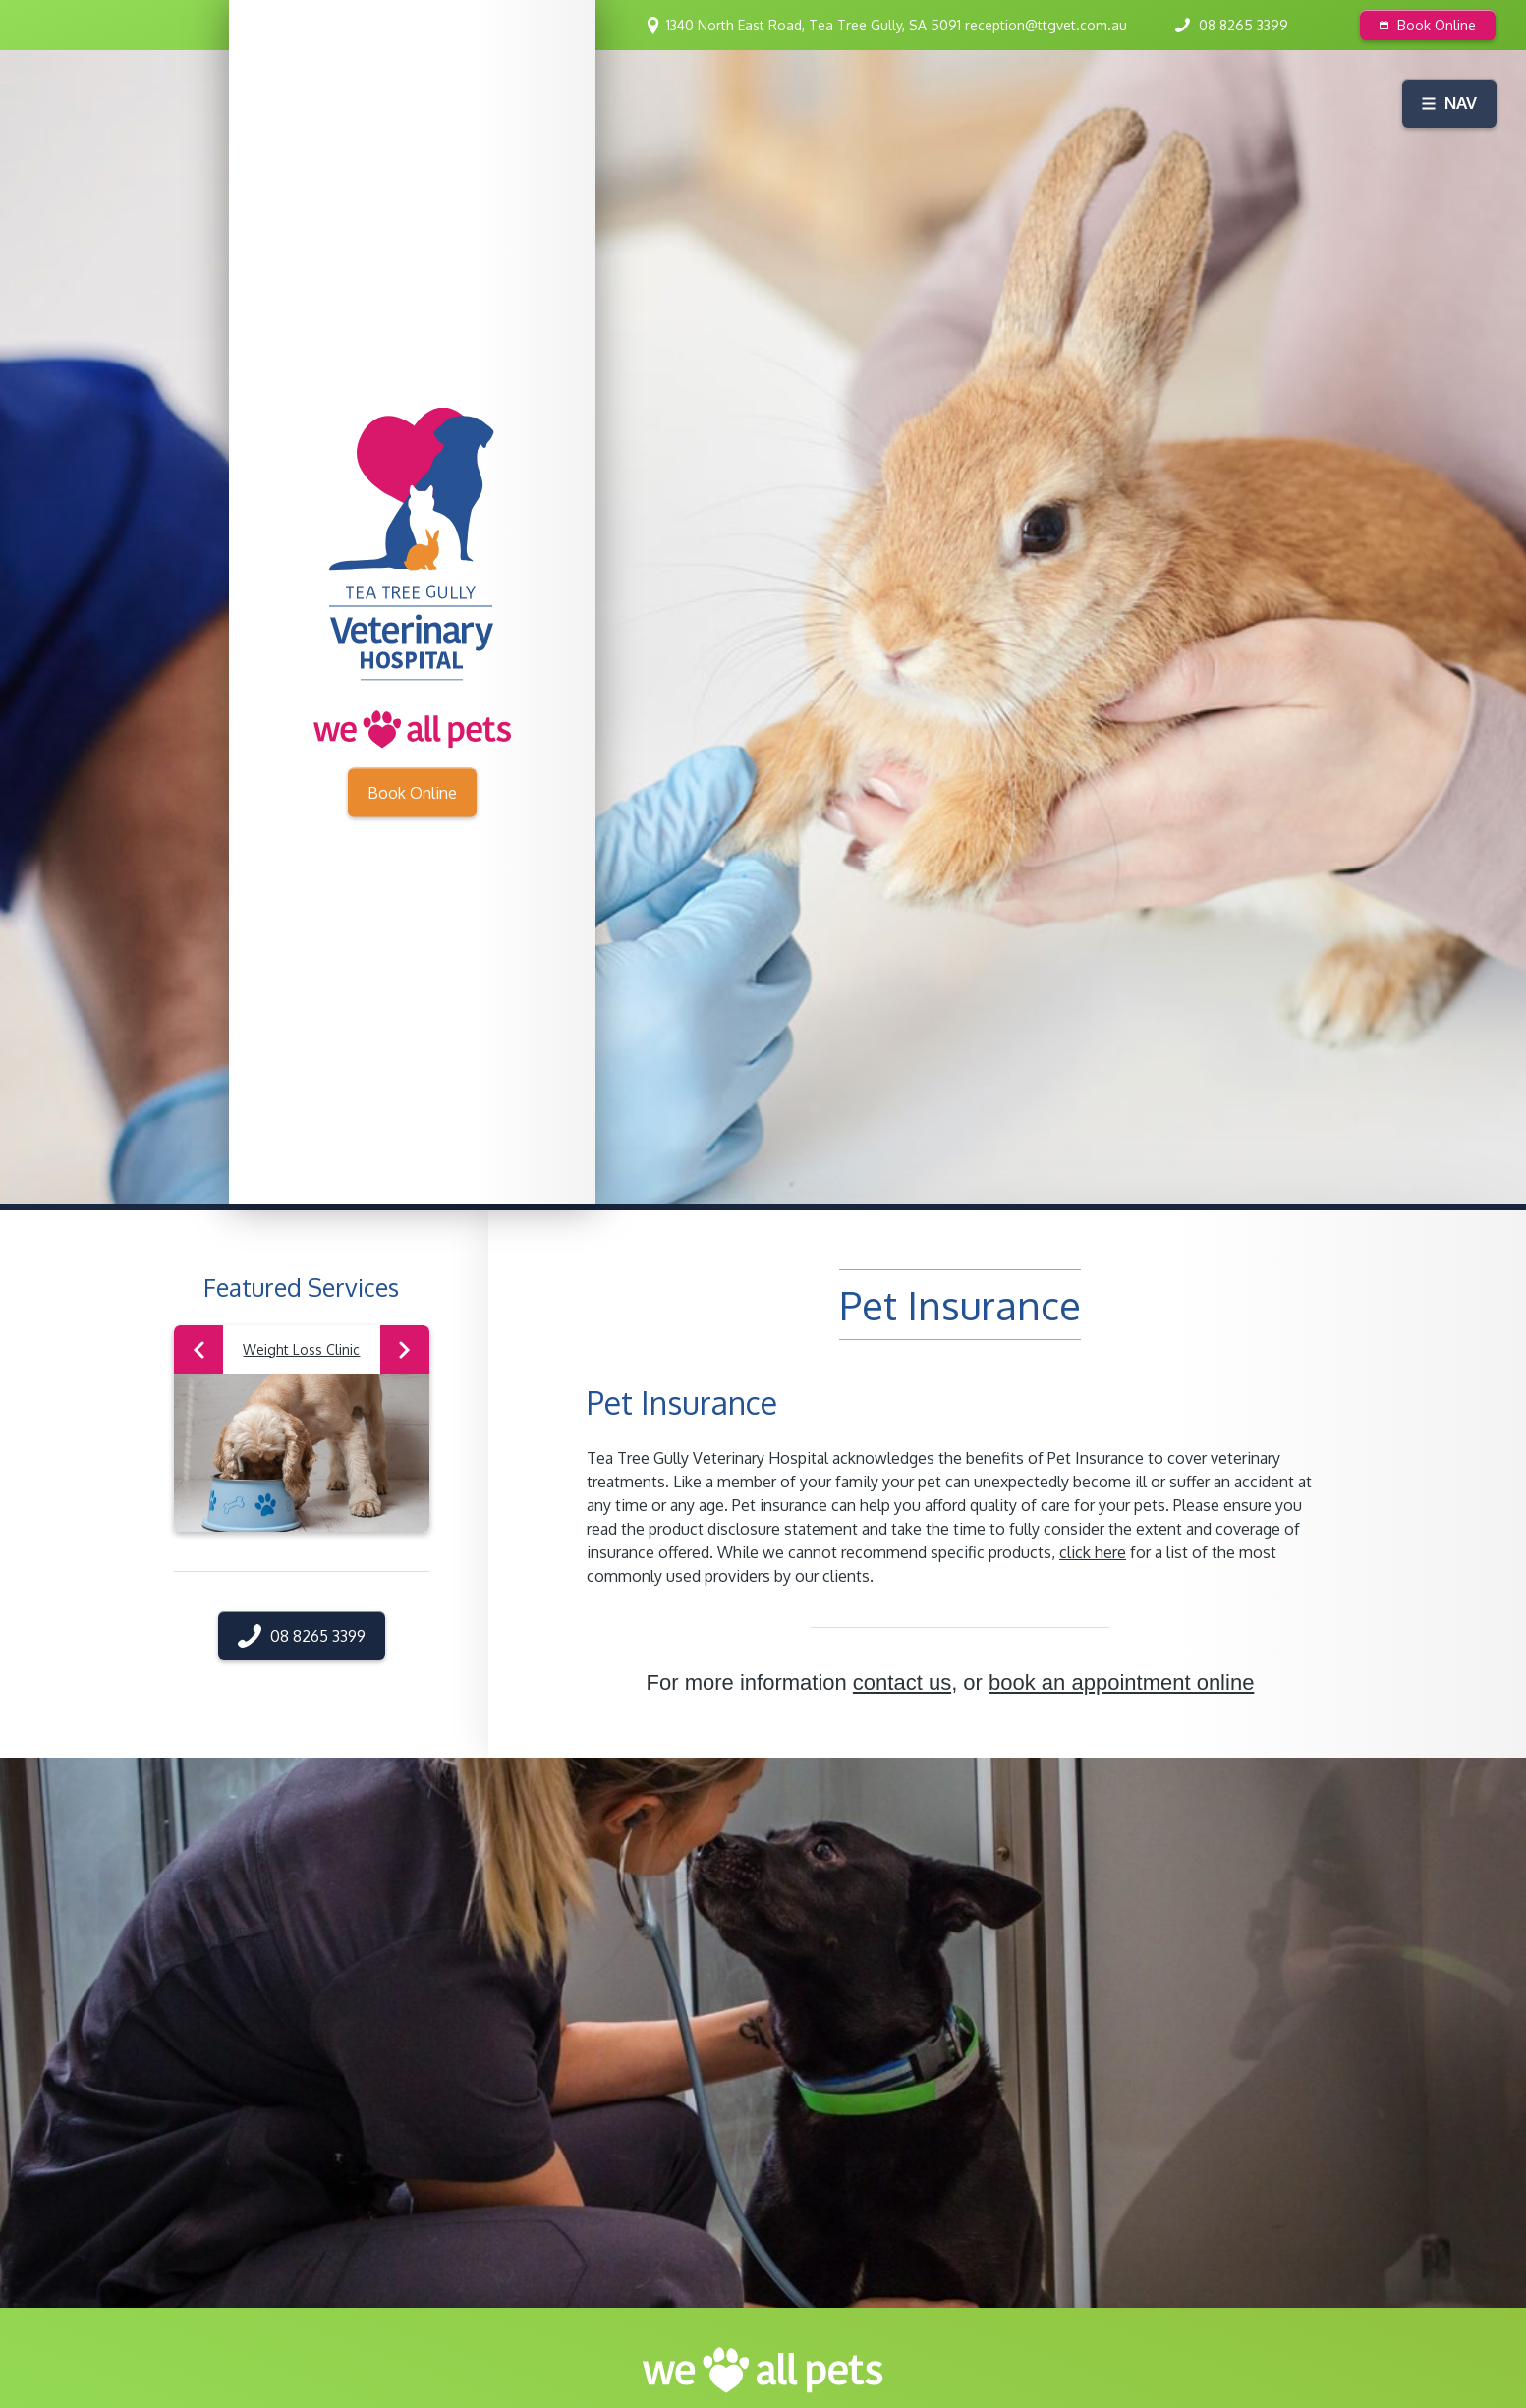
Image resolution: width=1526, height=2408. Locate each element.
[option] (301, 1428)
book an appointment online (1121, 1682)
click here (1092, 1552)
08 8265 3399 (1243, 25)
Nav (1449, 102)
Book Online (1428, 25)
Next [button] (404, 1350)
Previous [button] (198, 1350)
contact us (902, 1682)
